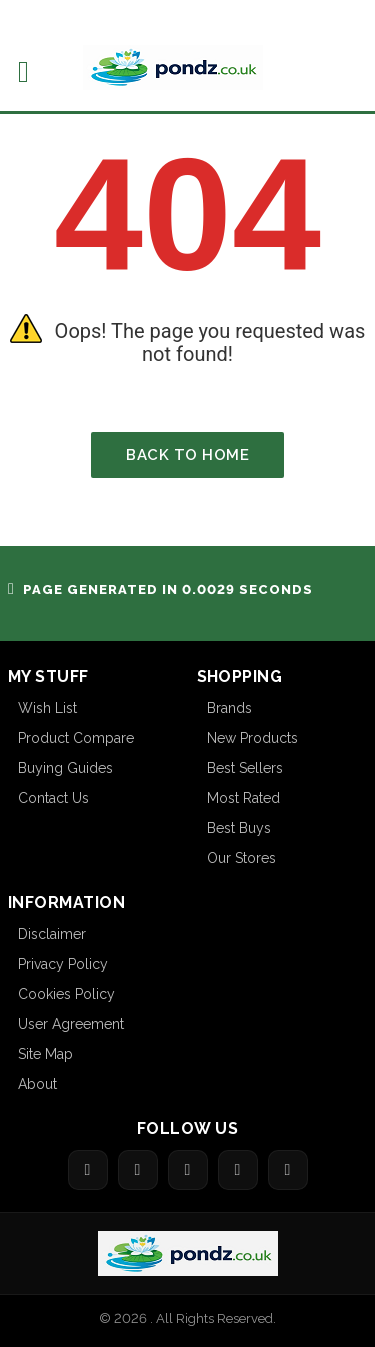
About (37, 1084)
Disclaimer (52, 934)
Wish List (47, 708)
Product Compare (76, 738)
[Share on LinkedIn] (288, 1170)
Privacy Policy (63, 964)
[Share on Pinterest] (238, 1170)
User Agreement (71, 1024)
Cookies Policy (66, 994)
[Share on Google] (188, 1170)
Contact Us (53, 798)
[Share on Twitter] (138, 1170)
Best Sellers (245, 768)
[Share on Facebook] (88, 1170)
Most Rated (243, 798)
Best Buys (239, 828)
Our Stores (241, 858)
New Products (252, 738)
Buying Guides (65, 768)
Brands (229, 708)
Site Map (45, 1054)
